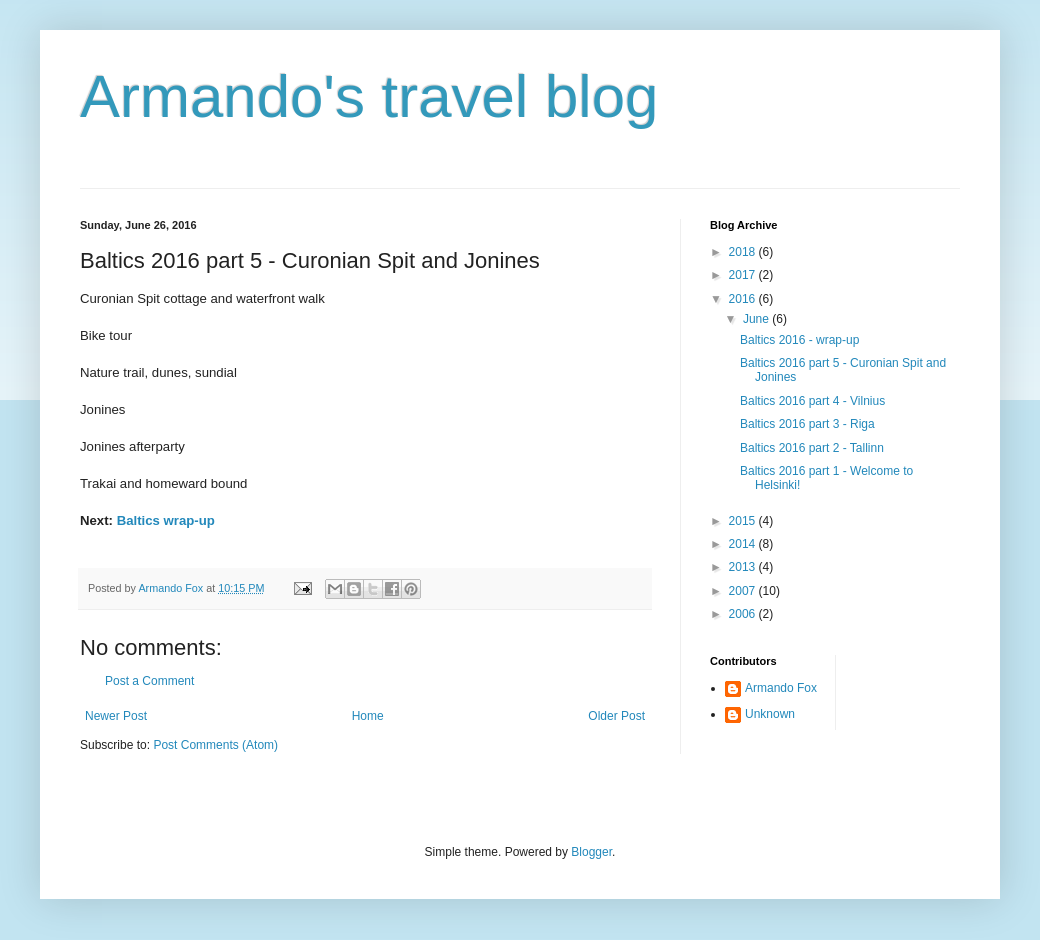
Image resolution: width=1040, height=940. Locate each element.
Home (368, 716)
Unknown (770, 714)
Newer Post (116, 716)
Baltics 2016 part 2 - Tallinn (812, 448)
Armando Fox (781, 688)
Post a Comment (149, 681)
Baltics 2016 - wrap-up (799, 340)
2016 (744, 299)
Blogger (591, 852)
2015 (744, 521)
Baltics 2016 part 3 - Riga (807, 424)
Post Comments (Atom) (215, 745)
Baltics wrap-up (166, 520)
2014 (744, 544)
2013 (744, 567)
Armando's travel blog (369, 96)
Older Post (616, 716)
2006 (744, 614)
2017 (744, 275)
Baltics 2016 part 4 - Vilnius (812, 401)
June (757, 319)
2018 (744, 252)
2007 (744, 591)
